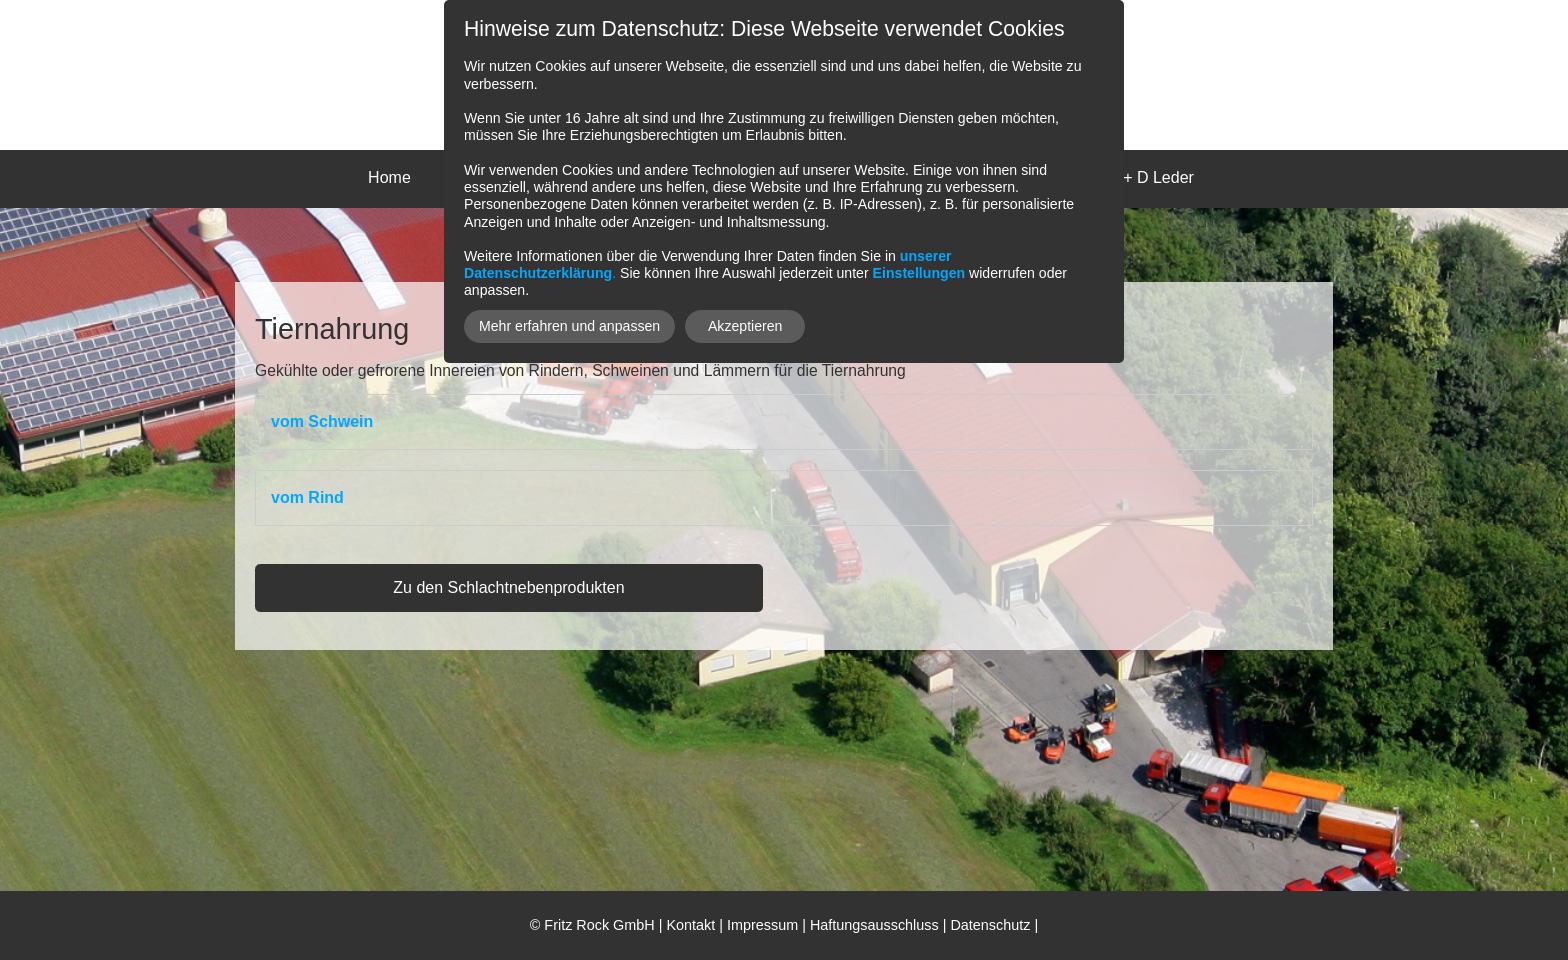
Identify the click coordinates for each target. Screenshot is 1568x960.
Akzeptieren (745, 326)
